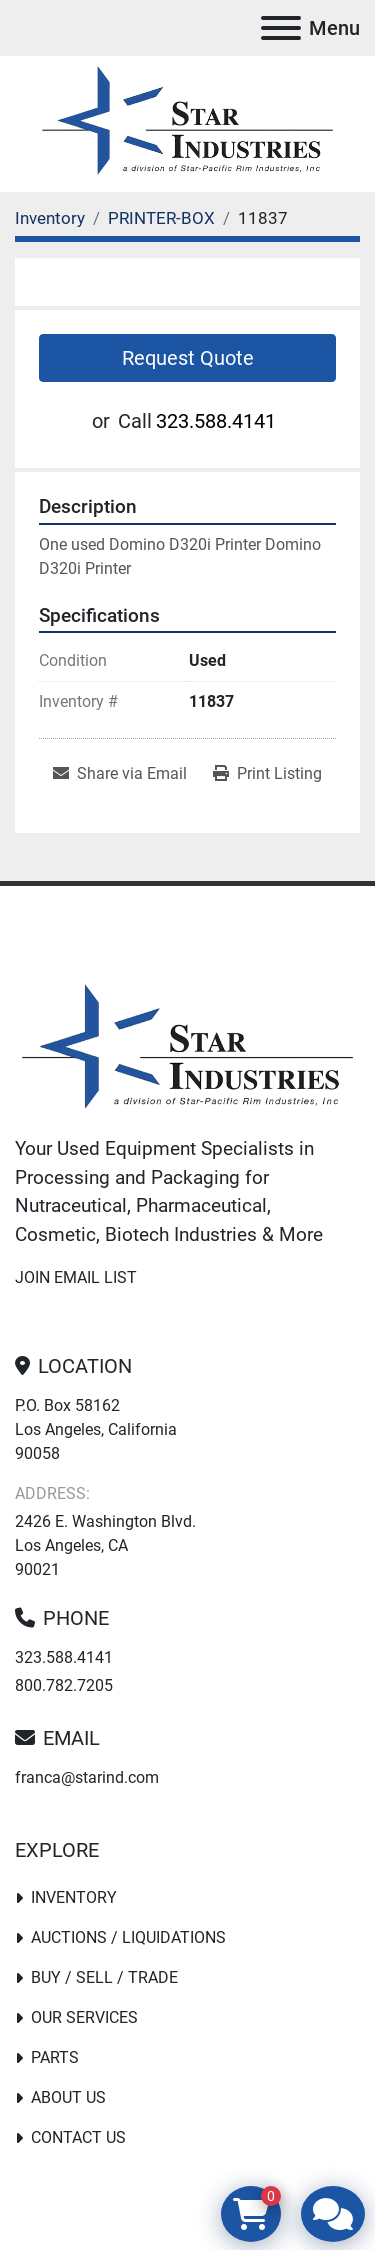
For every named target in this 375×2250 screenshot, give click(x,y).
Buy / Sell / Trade (104, 1977)
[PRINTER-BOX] (161, 218)
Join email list (76, 1277)
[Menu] (281, 28)
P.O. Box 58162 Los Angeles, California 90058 (96, 1429)
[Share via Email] (120, 774)
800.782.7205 (64, 1685)
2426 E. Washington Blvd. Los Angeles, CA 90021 (105, 1545)
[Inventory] (50, 218)
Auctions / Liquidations (128, 1937)
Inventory (74, 1897)
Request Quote (188, 358)
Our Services (84, 2017)
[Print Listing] (267, 774)
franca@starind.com (87, 1777)
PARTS (55, 2057)
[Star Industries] (187, 1049)
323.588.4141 (216, 421)
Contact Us (78, 2137)
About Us (68, 2097)
